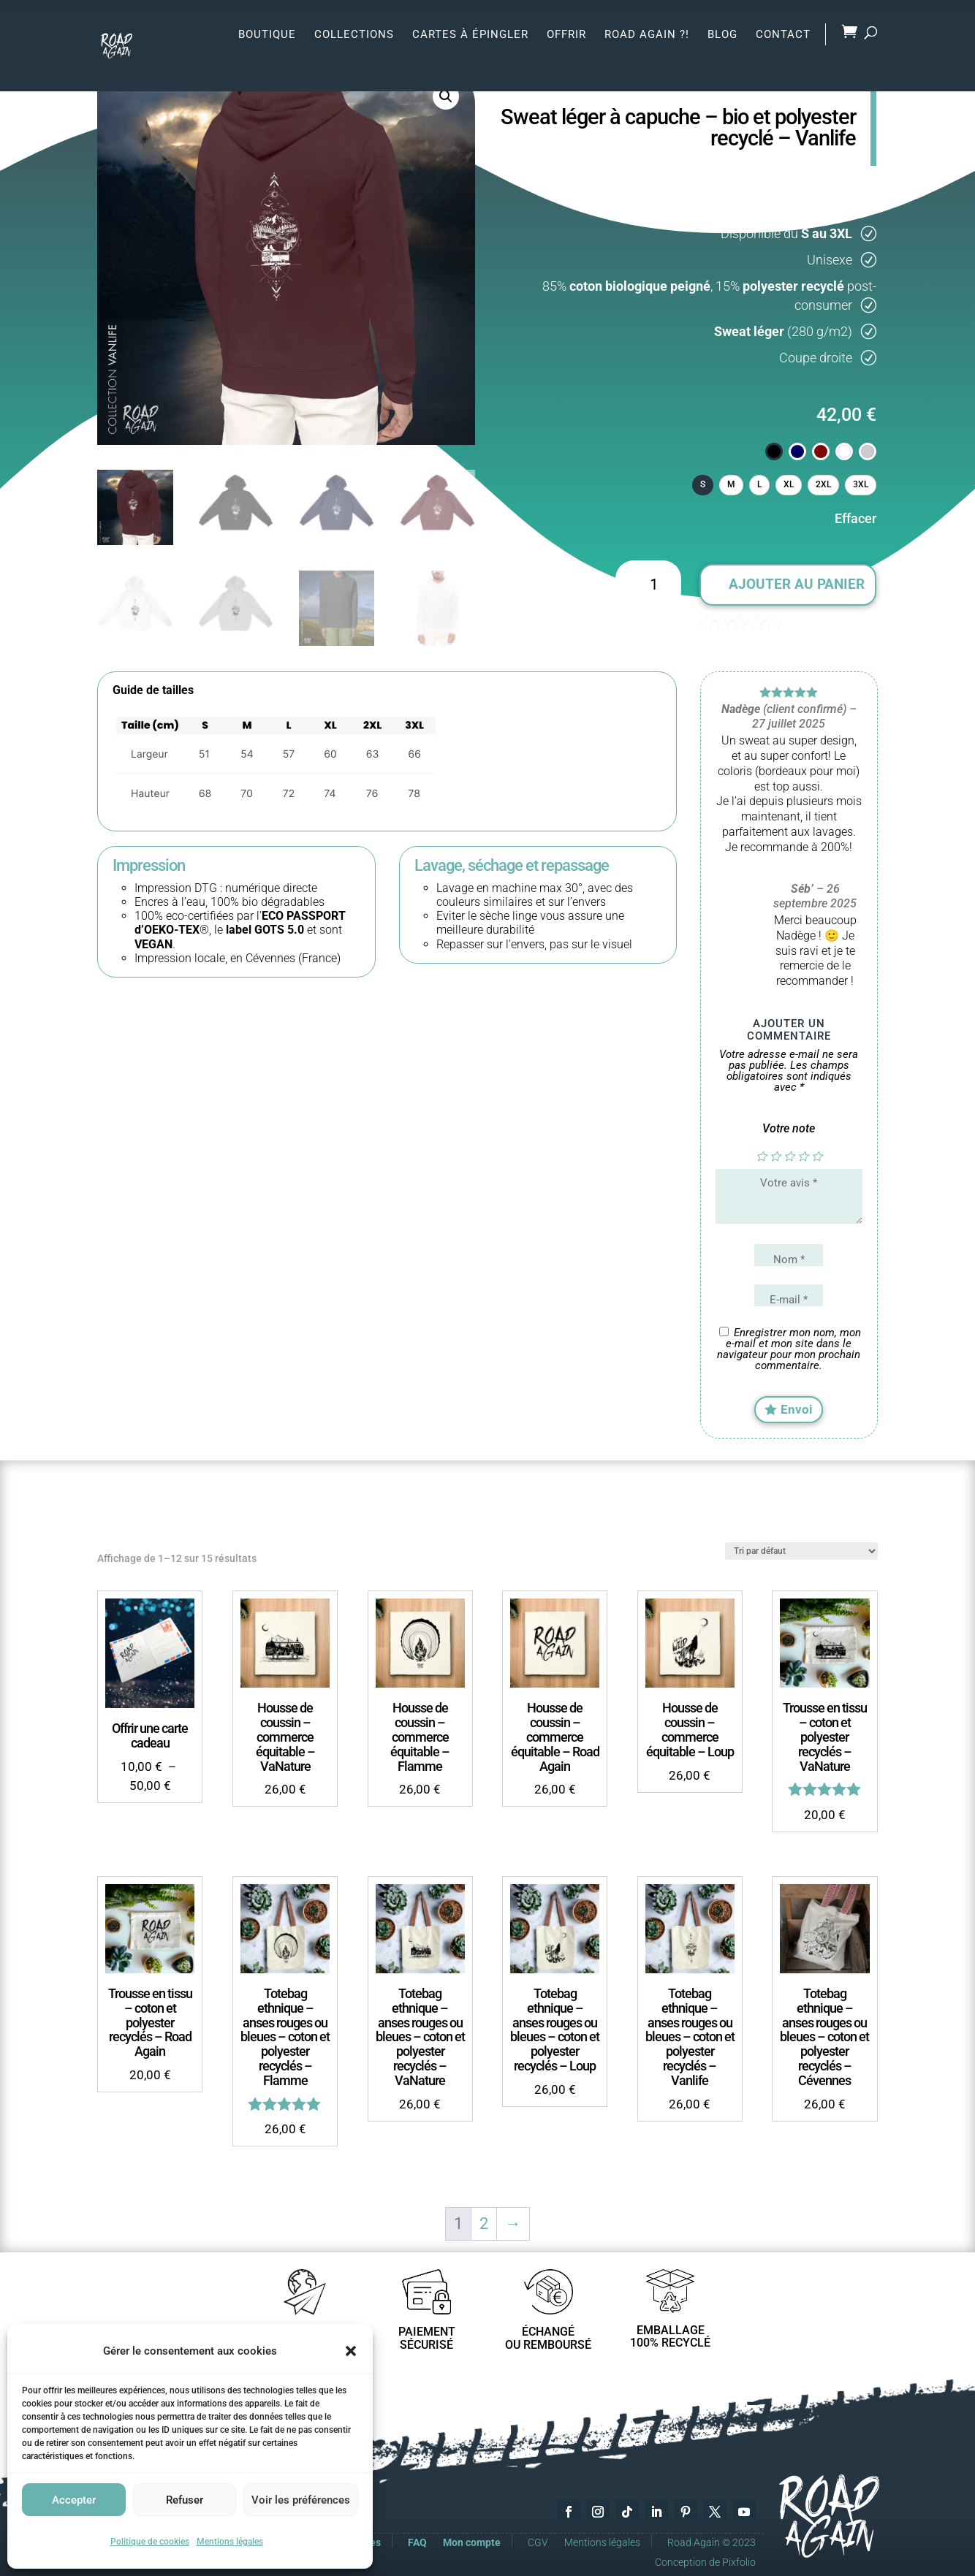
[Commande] (801, 1544)
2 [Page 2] (483, 2217)
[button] (351, 2351)
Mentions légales (230, 2542)
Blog (722, 32)
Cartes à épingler (470, 32)
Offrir (566, 32)
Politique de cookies (149, 2542)
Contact (783, 32)
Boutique (267, 32)
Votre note (788, 1128)
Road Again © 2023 (711, 2535)
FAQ (417, 2535)
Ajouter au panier (797, 584)
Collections (354, 32)
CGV (538, 2535)
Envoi (797, 1402)
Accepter (74, 2500)
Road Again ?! (646, 32)
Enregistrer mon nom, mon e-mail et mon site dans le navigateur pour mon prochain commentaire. (789, 1349)
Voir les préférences (300, 2500)
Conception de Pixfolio (705, 2555)
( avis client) (832, 622)
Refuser (184, 2500)
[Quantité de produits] (648, 585)
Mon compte (472, 2535)
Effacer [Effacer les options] (855, 518)
